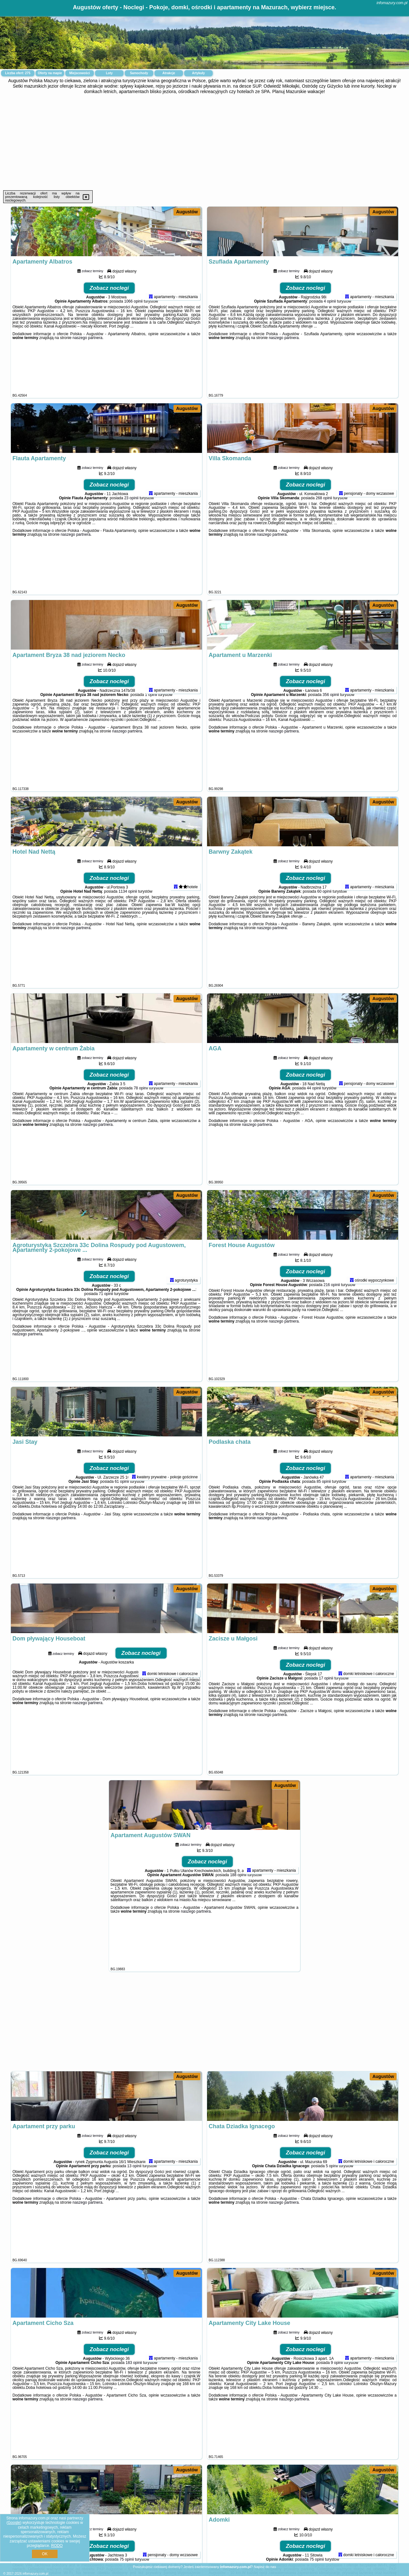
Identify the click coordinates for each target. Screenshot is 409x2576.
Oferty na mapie (50, 73)
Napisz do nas (265, 2567)
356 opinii (331, 741)
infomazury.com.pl (392, 3)
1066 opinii (133, 347)
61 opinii (122, 1528)
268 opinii (324, 544)
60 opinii (324, 938)
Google (14, 2522)
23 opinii (131, 544)
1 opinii (151, 741)
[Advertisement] (204, 142)
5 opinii (332, 2212)
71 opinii (106, 1340)
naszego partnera (87, 384)
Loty (109, 73)
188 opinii (238, 1921)
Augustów (187, 211)
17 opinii (326, 1724)
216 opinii (332, 1331)
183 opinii (134, 2409)
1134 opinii (128, 938)
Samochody (139, 73)
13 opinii (134, 2212)
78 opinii (141, 1134)
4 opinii (330, 347)
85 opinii (324, 1528)
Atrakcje (168, 73)
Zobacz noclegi (109, 334)
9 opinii (337, 2409)
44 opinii (314, 1134)
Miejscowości (79, 73)
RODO (57, 2545)
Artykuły (198, 73)
